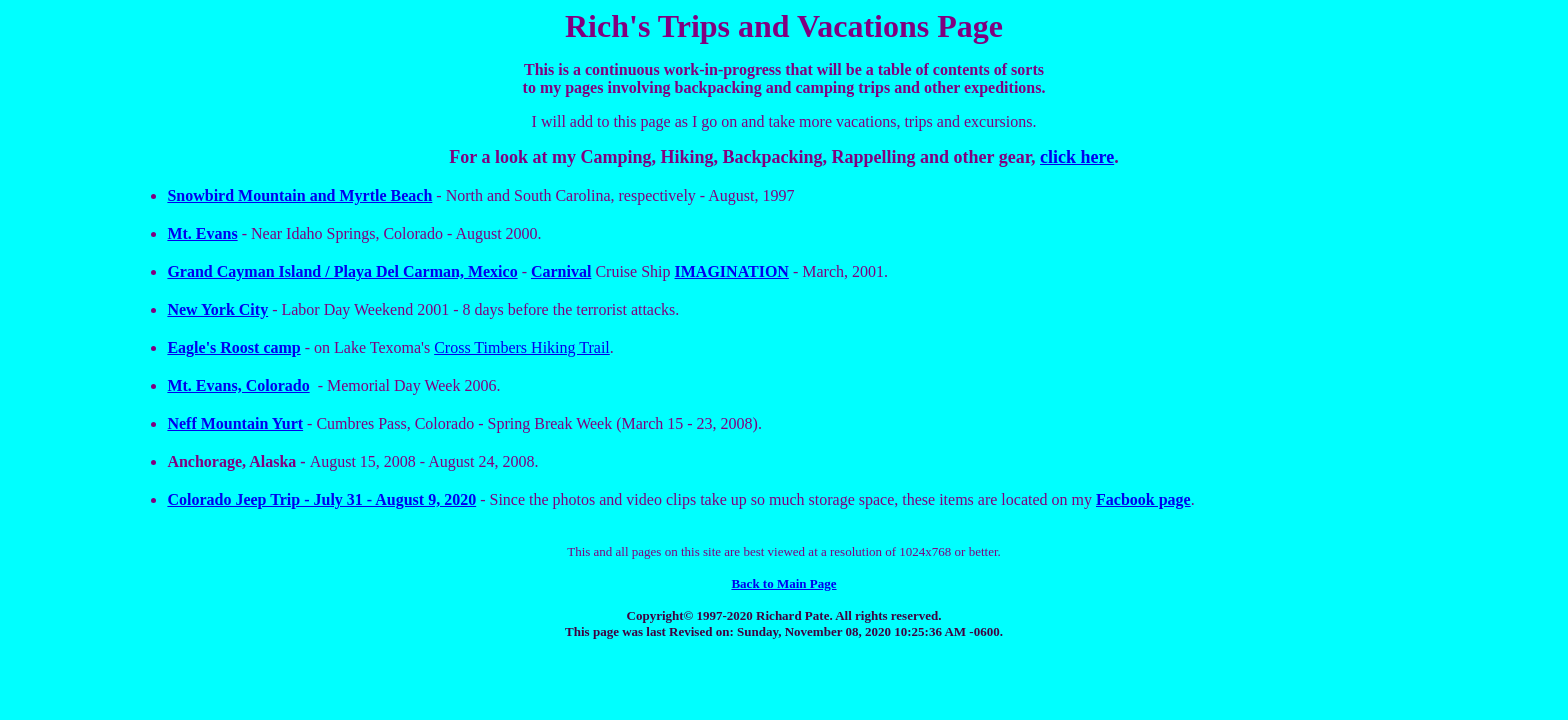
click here (1077, 157)
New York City (217, 309)
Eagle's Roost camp (233, 347)
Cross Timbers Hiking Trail (522, 347)
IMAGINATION (732, 271)
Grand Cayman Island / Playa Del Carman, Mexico (342, 271)
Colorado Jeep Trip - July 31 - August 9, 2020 (321, 499)
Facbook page (1143, 499)
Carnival (561, 271)
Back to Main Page (783, 583)
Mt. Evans (202, 233)
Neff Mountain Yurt (235, 423)
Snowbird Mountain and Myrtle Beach (299, 195)
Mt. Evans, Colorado (238, 385)
